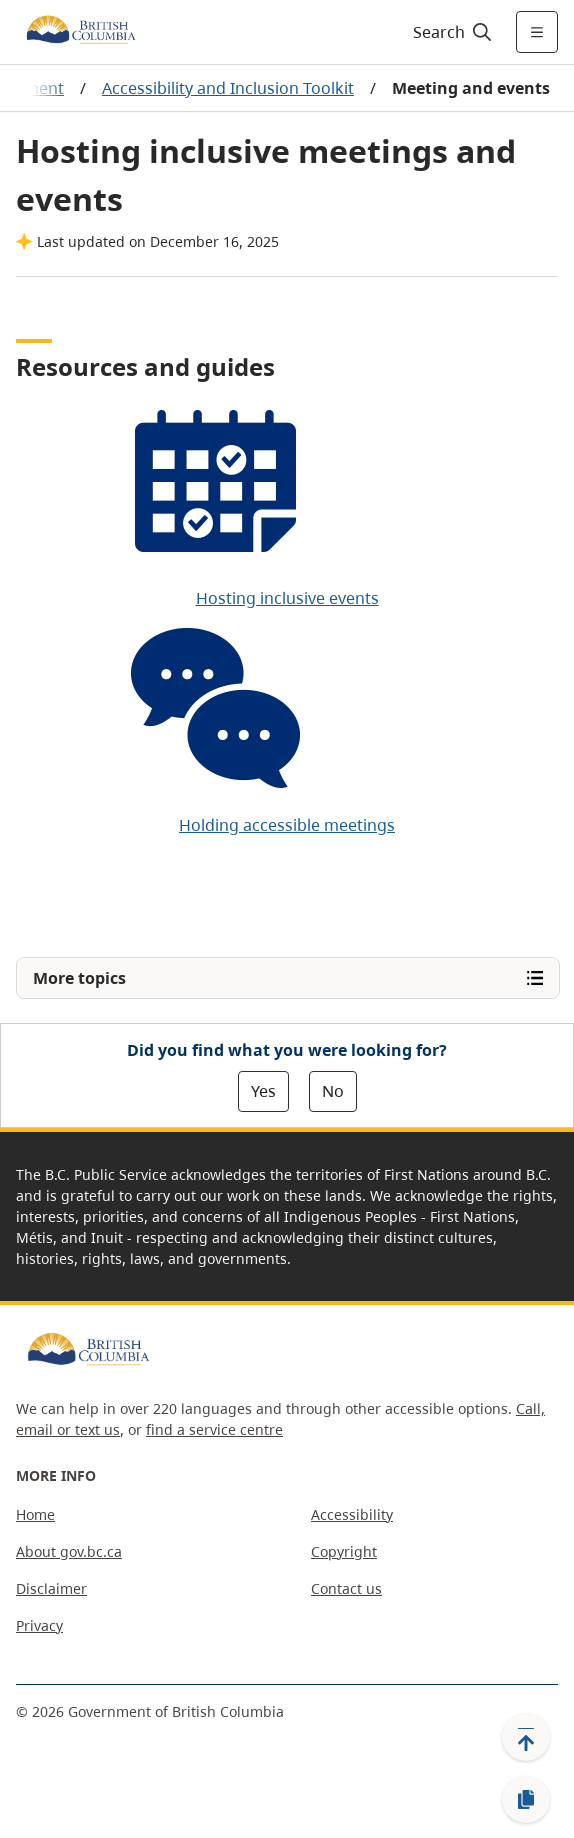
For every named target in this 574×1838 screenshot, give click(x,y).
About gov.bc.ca (69, 1551)
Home (35, 1514)
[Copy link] (526, 1800)
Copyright (344, 1551)
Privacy (39, 1625)
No (333, 1091)
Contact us (346, 1588)
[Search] (449, 32)
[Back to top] (526, 1737)
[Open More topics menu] (288, 978)
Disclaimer (51, 1588)
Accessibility (352, 1514)
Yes (263, 1091)
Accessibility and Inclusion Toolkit (228, 88)
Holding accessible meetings (287, 825)
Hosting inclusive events (287, 598)
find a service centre (214, 1429)
